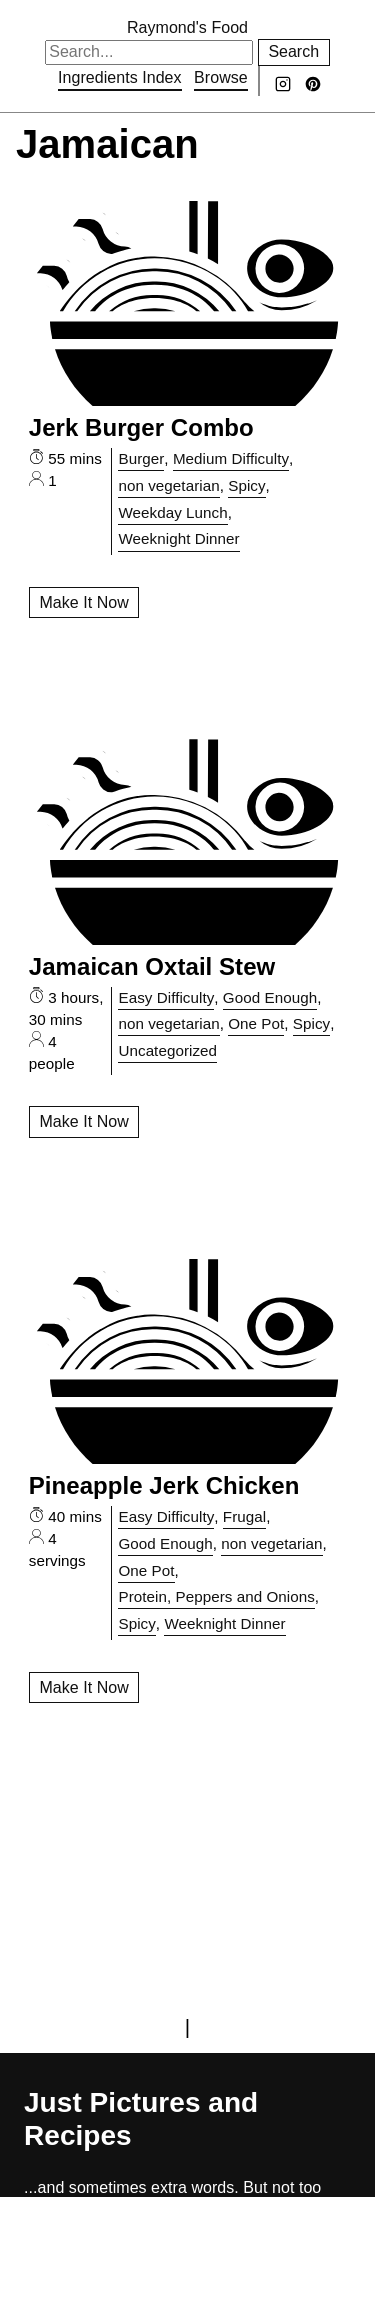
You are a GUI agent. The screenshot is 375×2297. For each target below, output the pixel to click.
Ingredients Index (120, 77)
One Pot (256, 1023)
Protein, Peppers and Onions (216, 1596)
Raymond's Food (187, 27)
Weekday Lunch (172, 512)
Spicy (246, 485)
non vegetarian (168, 485)
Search (293, 51)
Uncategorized (167, 1050)
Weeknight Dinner (178, 538)
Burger (141, 458)
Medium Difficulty (231, 458)
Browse (221, 77)
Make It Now (83, 602)
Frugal (244, 1516)
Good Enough (270, 997)
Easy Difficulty (166, 997)
